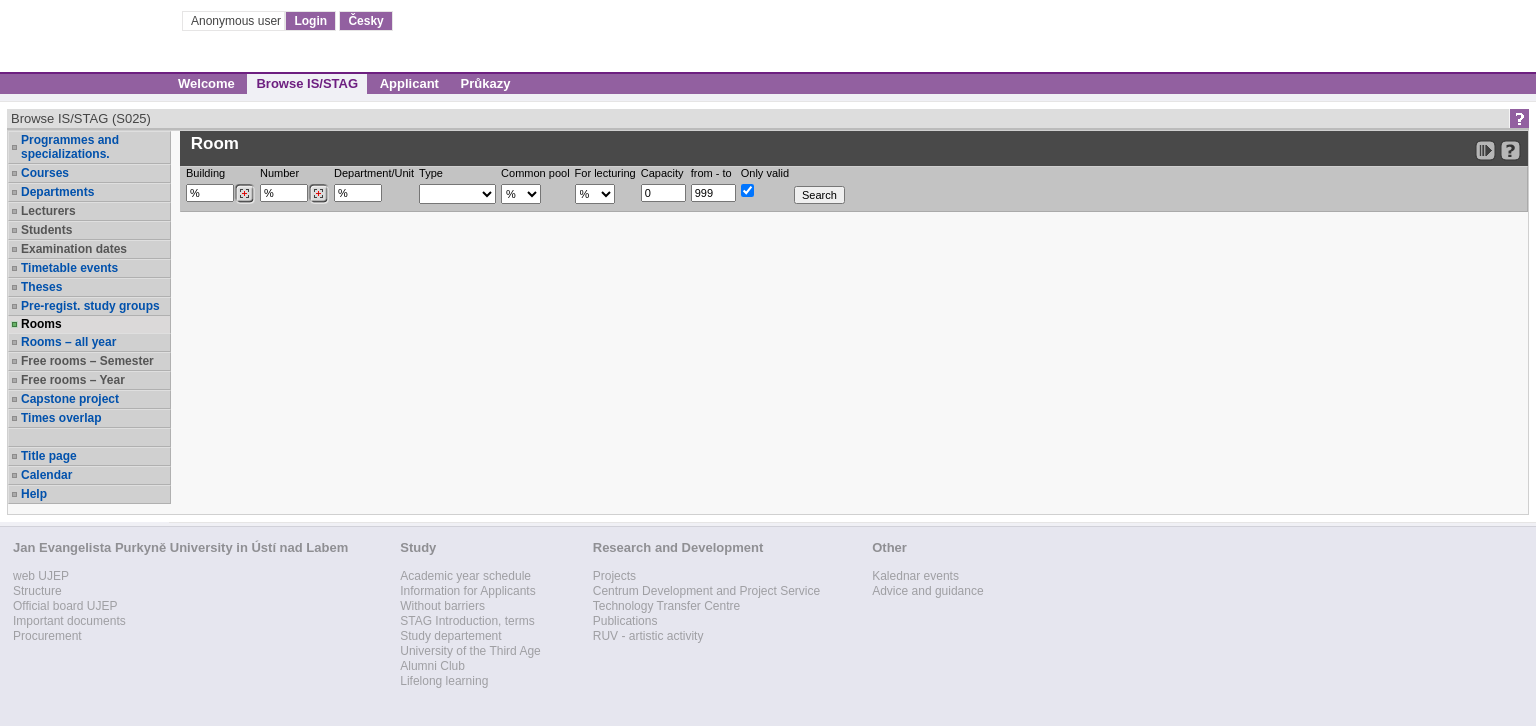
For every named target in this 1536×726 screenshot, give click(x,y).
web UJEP (41, 576)
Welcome (206, 83)
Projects (614, 576)
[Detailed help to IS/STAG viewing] (1510, 150)
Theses (41, 287)
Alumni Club (432, 666)
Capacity (662, 173)
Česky (365, 21)
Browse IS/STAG (307, 83)
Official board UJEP (65, 606)
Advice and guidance (927, 591)
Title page (49, 456)
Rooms (41, 324)
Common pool (535, 173)
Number (279, 173)
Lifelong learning (444, 681)
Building (205, 173)
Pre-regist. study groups (90, 306)
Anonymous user (237, 21)
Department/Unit (374, 173)
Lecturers (48, 211)
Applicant (409, 83)
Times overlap (61, 418)
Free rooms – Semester (87, 361)
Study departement (450, 636)
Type (431, 173)
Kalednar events (915, 576)
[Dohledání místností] (318, 194)
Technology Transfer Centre (666, 606)
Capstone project (70, 399)
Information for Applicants (467, 591)
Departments (57, 192)
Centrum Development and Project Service (706, 591)
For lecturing (605, 173)
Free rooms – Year (73, 380)
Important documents (69, 621)
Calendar (46, 475)
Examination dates (74, 249)
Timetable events (69, 268)
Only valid (765, 173)
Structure (37, 591)
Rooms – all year (68, 342)
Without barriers (442, 606)
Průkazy (486, 83)
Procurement (47, 636)
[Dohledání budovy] (244, 194)
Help (34, 494)
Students (46, 230)
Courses (45, 173)
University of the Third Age (470, 651)
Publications (625, 621)
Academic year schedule (465, 576)
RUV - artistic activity (648, 636)
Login (310, 21)
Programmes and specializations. (70, 147)
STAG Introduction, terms (467, 621)
